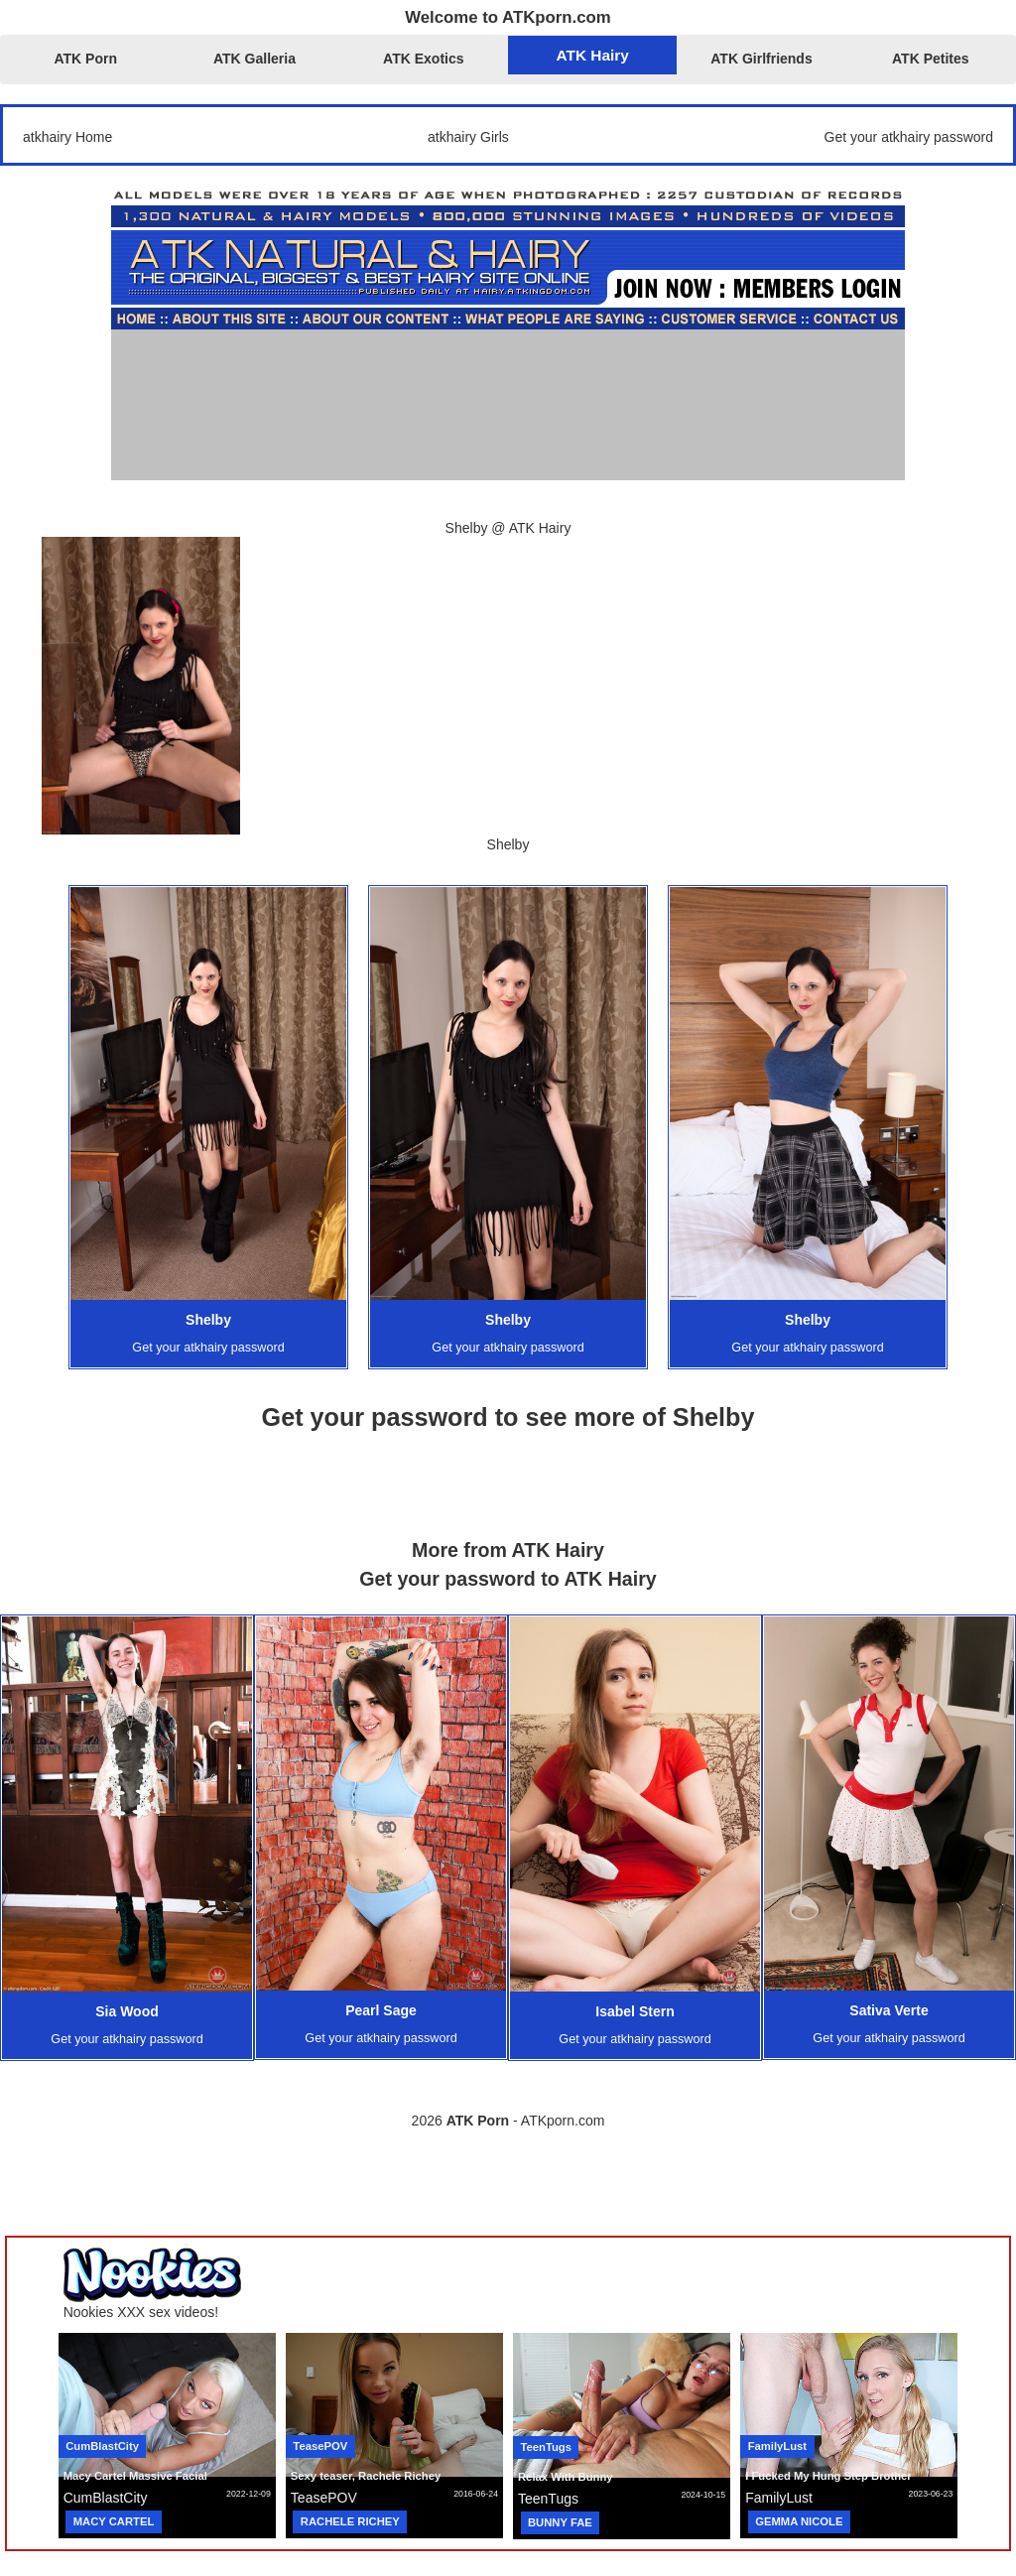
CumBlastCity (102, 2446)
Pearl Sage (381, 2010)
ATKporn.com (563, 2120)
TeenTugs (546, 2447)
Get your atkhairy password (909, 137)
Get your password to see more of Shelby (508, 1417)
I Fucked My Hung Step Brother (828, 2476)
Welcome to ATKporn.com (508, 17)
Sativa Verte (888, 2010)
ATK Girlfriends (761, 58)
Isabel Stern (634, 2011)
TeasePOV (320, 2446)
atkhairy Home (67, 137)
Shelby (208, 1320)
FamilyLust (777, 2446)
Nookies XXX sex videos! (141, 2312)
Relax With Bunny (565, 2477)
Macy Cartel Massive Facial (135, 2476)
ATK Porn (85, 58)
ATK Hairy (593, 55)
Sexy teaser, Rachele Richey (366, 2476)
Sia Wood (127, 2011)
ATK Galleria (254, 58)
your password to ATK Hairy (526, 1579)
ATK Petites (930, 58)
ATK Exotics (423, 58)
